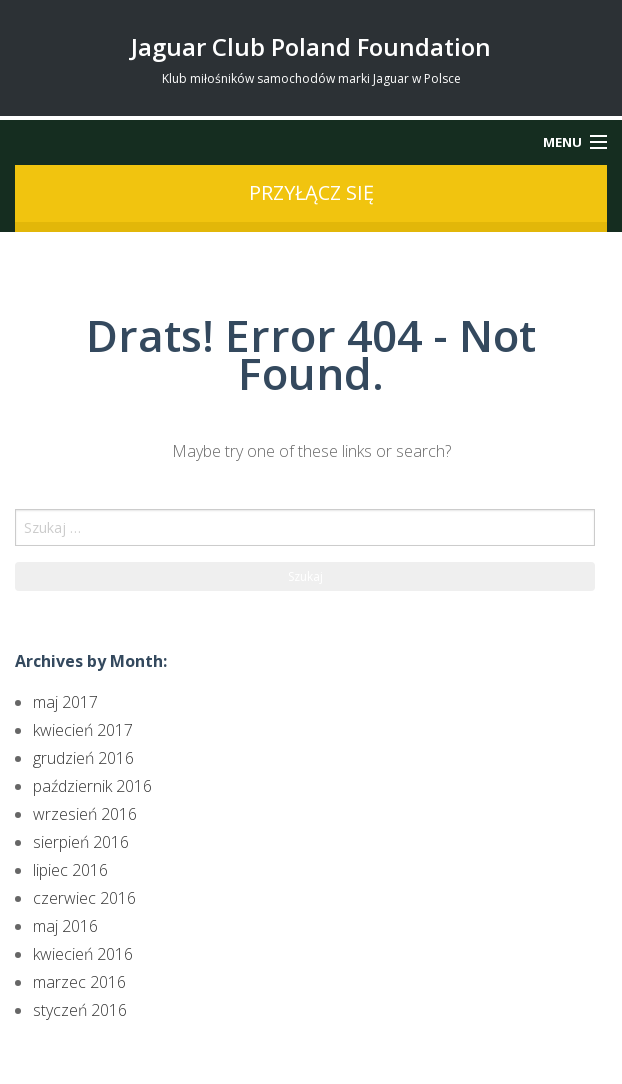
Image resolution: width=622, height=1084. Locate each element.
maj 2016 (65, 926)
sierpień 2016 (81, 842)
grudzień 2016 (83, 758)
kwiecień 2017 (83, 730)
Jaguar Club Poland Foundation (311, 46)
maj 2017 (65, 702)
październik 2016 (92, 786)
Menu (562, 142)
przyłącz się (311, 192)
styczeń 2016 (80, 1010)
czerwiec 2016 (84, 898)
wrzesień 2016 (85, 814)
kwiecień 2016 (83, 954)
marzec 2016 (79, 982)
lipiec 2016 (70, 870)
